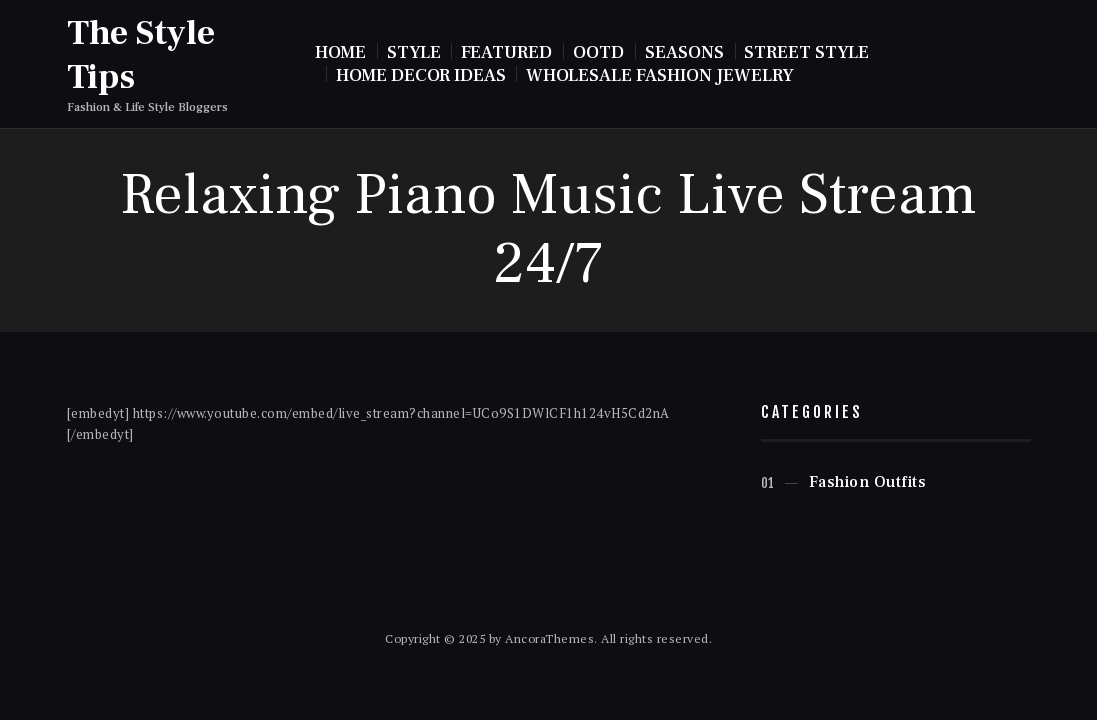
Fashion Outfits (868, 482)
